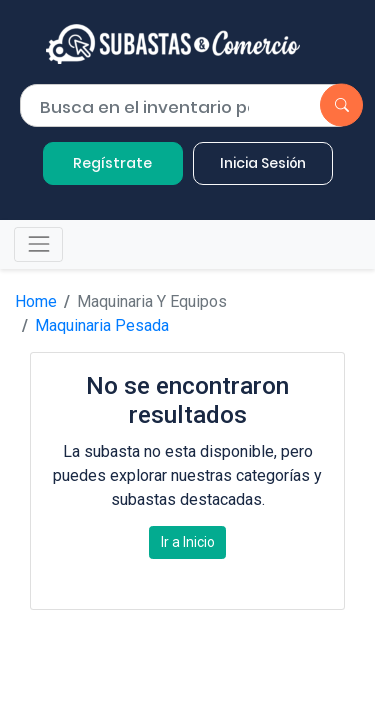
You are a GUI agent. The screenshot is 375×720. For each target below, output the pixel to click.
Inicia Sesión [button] (263, 163)
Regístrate (112, 163)
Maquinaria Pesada (102, 325)
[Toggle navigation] (38, 244)
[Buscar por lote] (152, 107)
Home (36, 301)
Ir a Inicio (188, 542)
